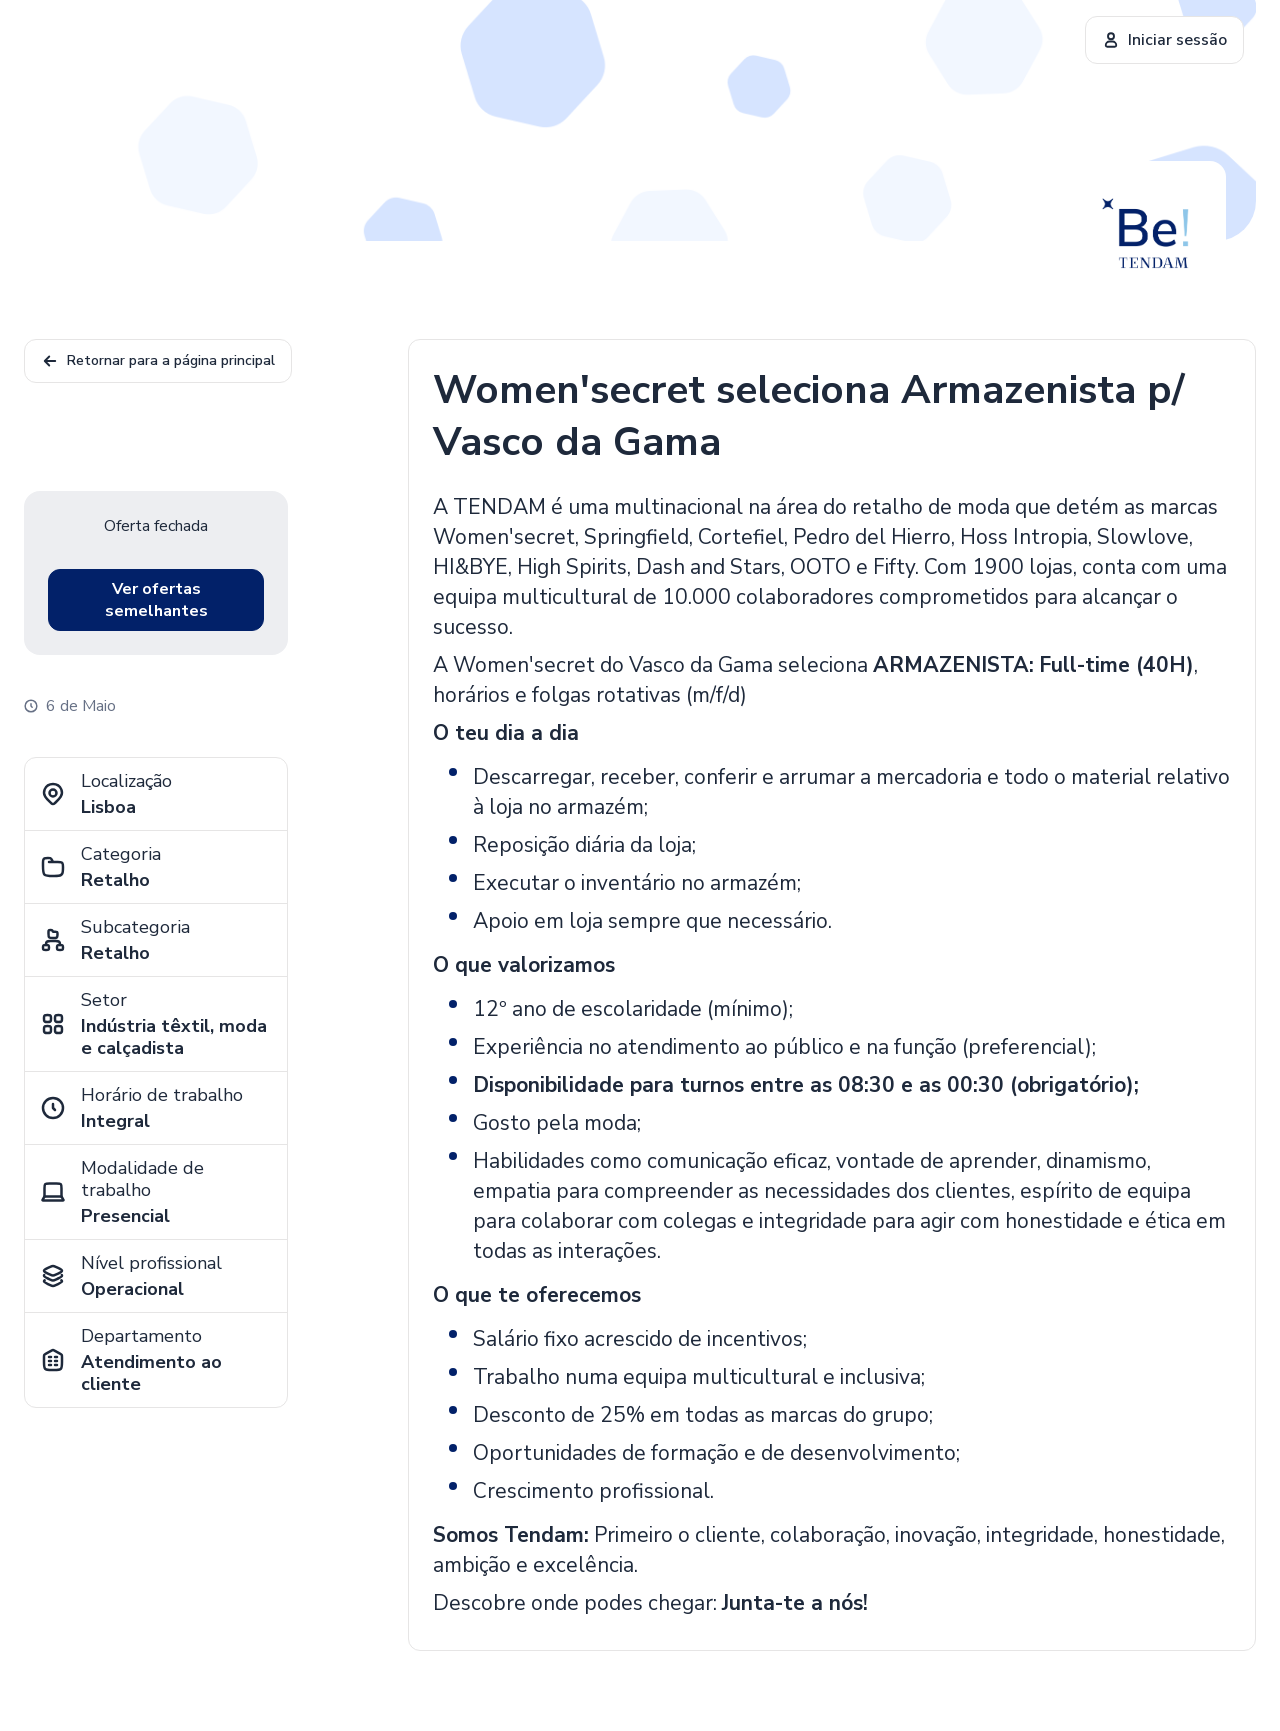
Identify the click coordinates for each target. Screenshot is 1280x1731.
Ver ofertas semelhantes (156, 600)
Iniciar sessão (1164, 40)
